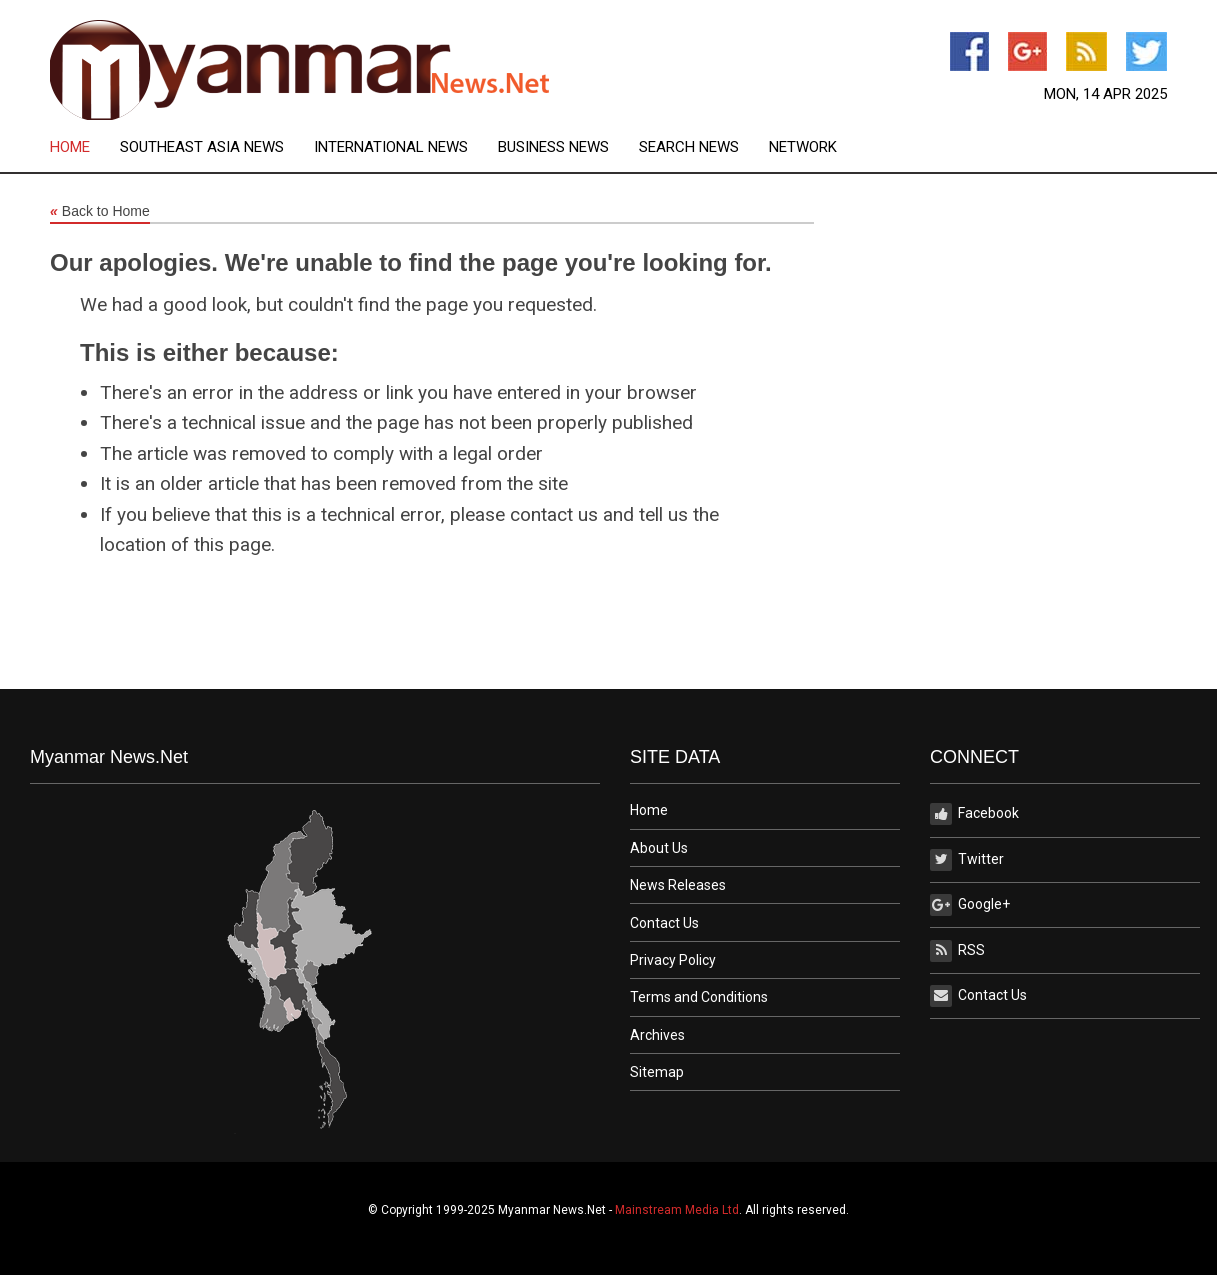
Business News (553, 147)
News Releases (678, 885)
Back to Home (100, 212)
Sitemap (657, 1072)
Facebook (974, 814)
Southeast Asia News (202, 147)
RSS (957, 951)
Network (803, 147)
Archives (657, 1035)
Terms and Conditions (699, 997)
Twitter (967, 860)
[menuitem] (85, 147)
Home (70, 147)
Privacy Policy (673, 960)
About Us (659, 848)
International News (391, 147)
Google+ (970, 905)
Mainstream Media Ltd (677, 1210)
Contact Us (664, 923)
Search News (689, 147)
